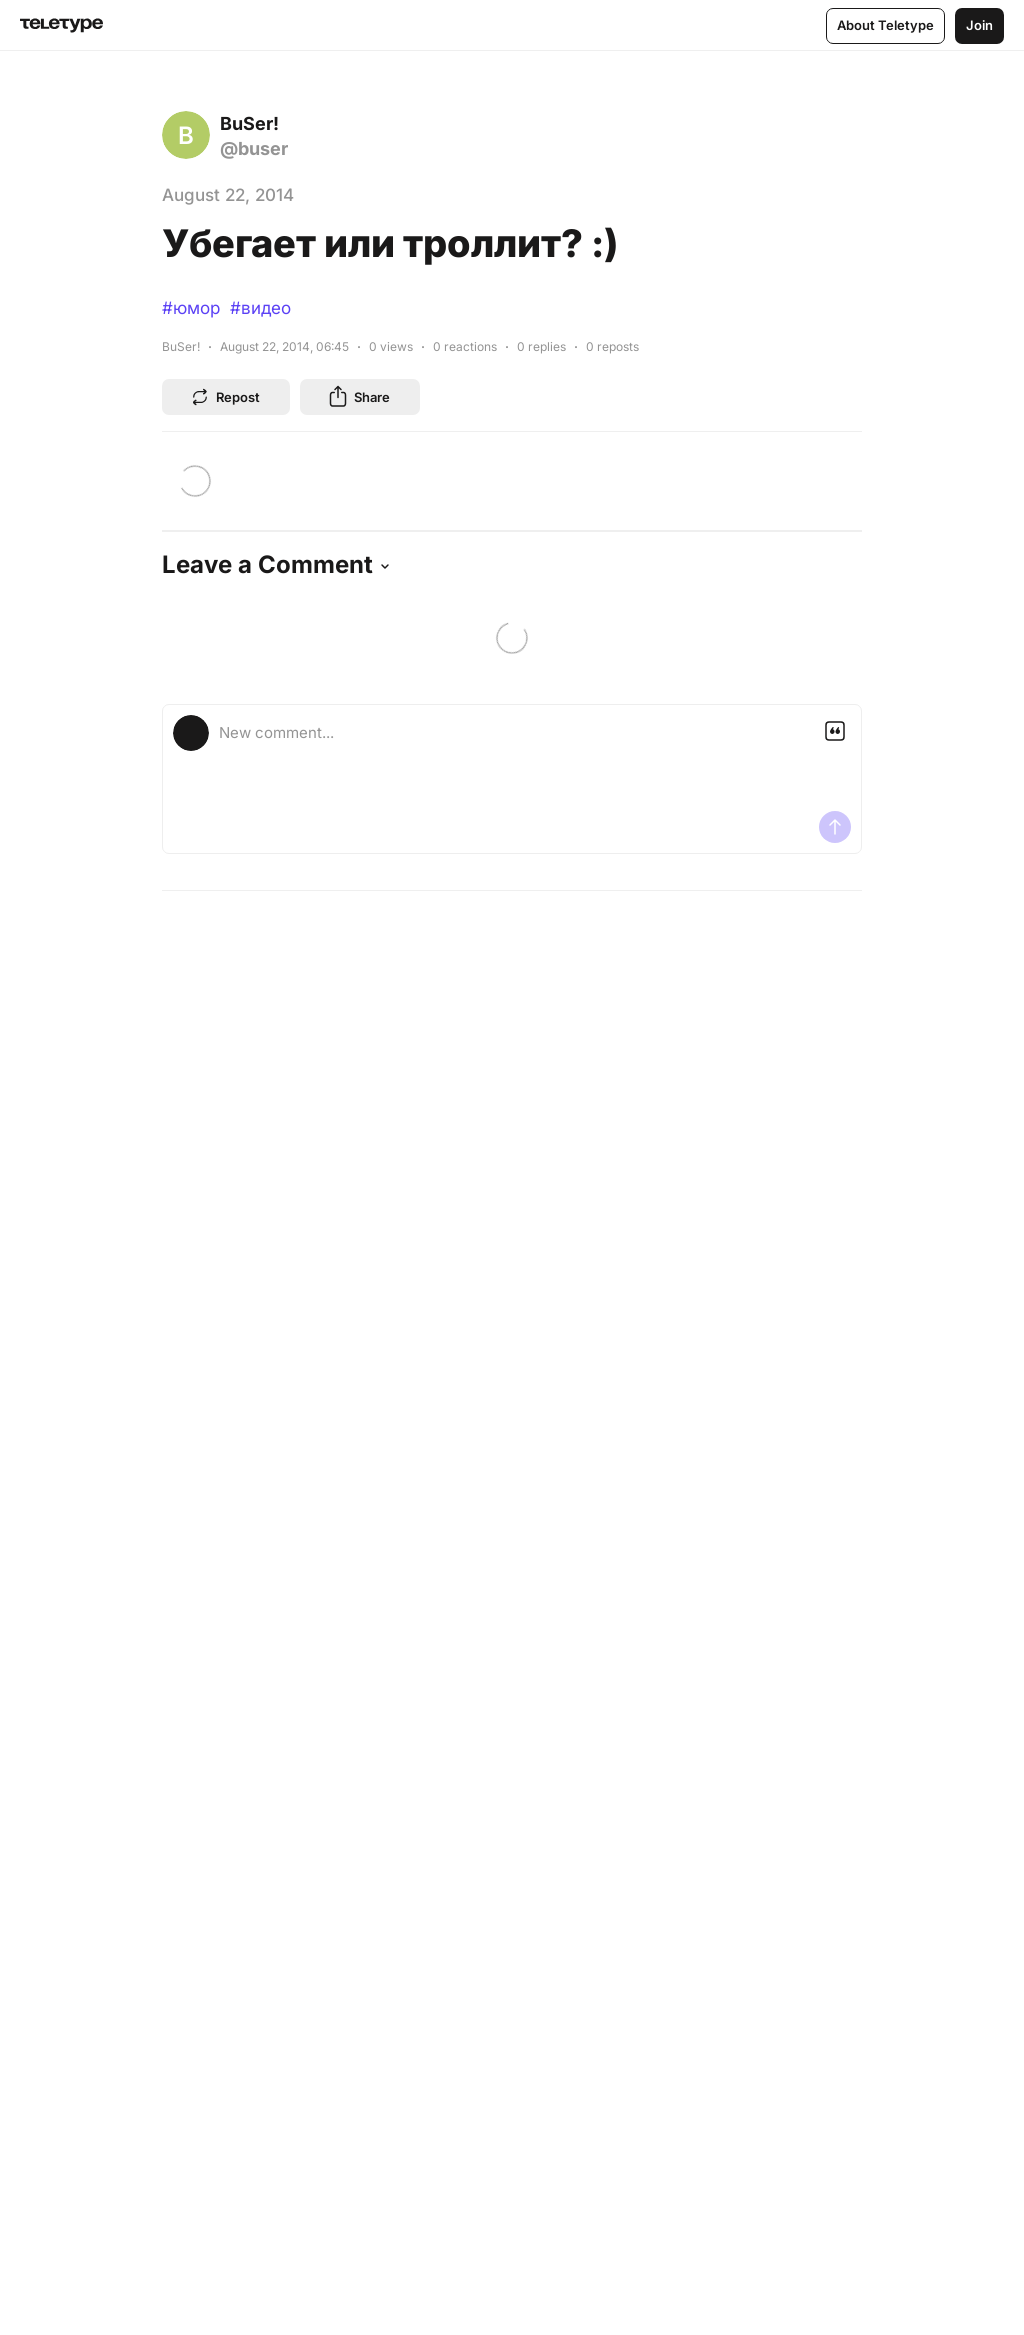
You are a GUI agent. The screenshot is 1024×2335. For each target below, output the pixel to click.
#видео (260, 308)
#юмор (191, 308)
